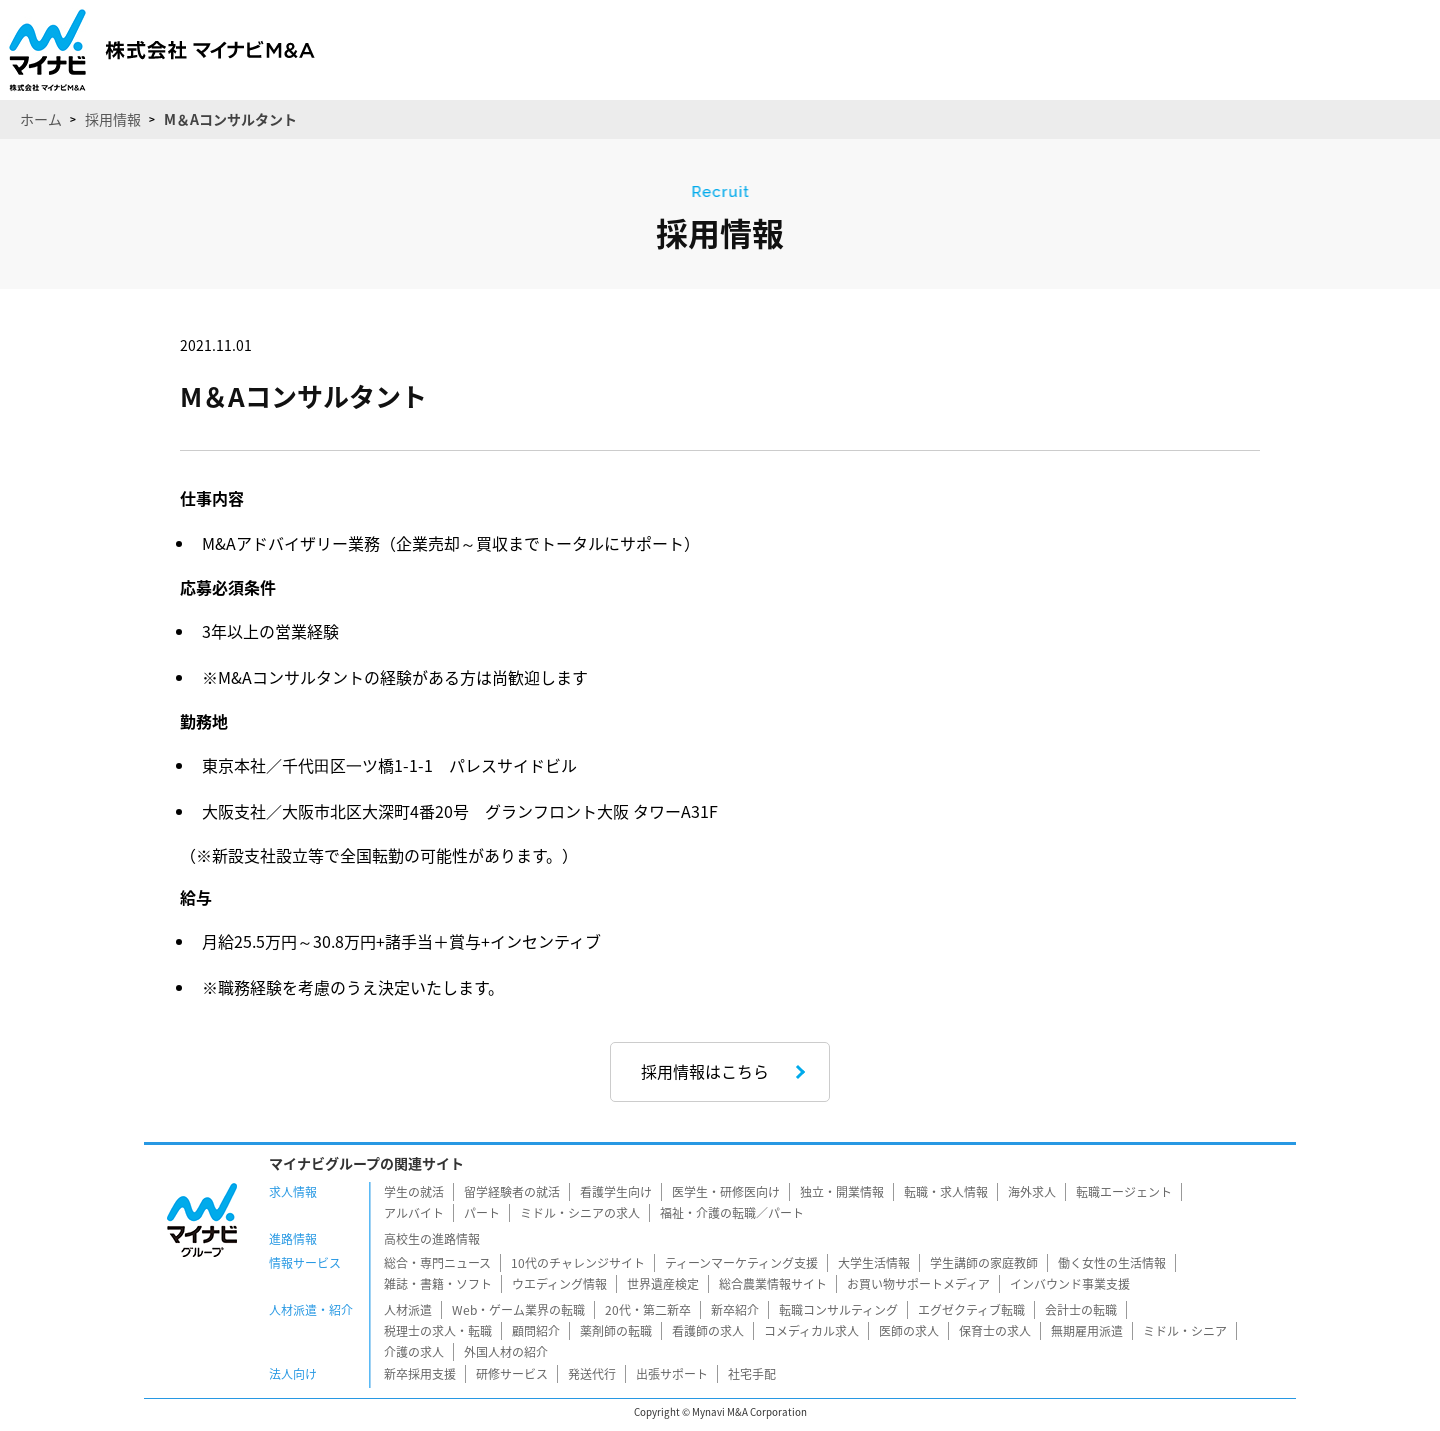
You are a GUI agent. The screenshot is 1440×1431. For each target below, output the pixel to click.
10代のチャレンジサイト (578, 1263)
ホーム (41, 119)
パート (482, 1213)
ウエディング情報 (559, 1284)
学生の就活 (414, 1192)
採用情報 (113, 119)
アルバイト (414, 1213)
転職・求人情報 (946, 1192)
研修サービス (512, 1374)
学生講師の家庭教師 (984, 1263)
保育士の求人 (995, 1331)
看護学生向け (616, 1192)
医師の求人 (909, 1331)
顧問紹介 (536, 1331)
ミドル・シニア (1185, 1331)
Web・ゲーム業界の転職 (518, 1310)
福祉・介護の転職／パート (732, 1213)
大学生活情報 (874, 1263)
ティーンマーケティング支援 (741, 1263)
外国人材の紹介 (506, 1352)
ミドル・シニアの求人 (580, 1213)
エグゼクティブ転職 (971, 1310)
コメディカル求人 (811, 1331)
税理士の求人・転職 (438, 1331)
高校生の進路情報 (432, 1239)
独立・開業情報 (842, 1192)
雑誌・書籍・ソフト (438, 1284)
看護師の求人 (708, 1331)
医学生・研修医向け (726, 1192)
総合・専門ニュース (437, 1263)
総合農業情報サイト (773, 1284)
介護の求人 (414, 1352)
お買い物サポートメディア (918, 1284)
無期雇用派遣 (1087, 1331)
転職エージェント (1124, 1192)
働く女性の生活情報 (1112, 1263)
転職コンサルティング (838, 1310)
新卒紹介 (735, 1310)
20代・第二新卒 (648, 1310)
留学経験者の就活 (512, 1192)
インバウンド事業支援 (1070, 1284)
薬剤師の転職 (616, 1331)
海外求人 (1032, 1192)
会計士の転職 (1081, 1310)
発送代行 (592, 1374)
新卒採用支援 (420, 1374)
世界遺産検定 (663, 1284)
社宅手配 (752, 1374)
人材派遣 (408, 1310)
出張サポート (672, 1374)
